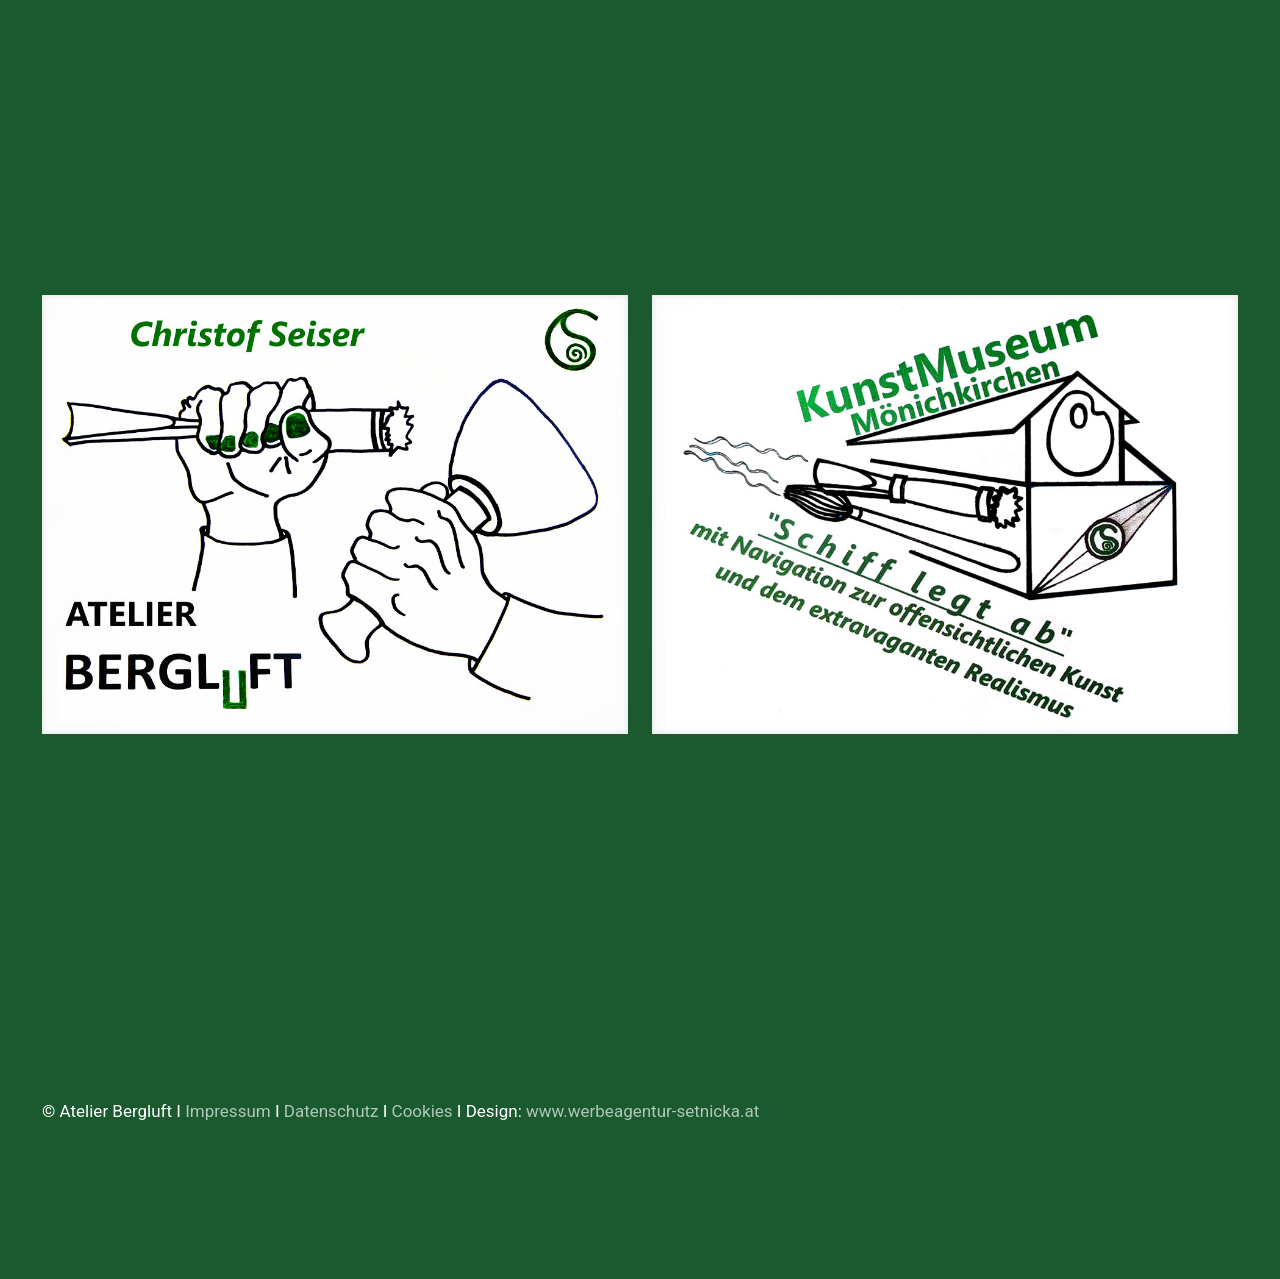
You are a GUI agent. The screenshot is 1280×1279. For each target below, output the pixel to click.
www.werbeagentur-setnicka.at (642, 1111)
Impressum (228, 1111)
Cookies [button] (422, 1111)
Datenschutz (333, 1111)
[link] (335, 514)
